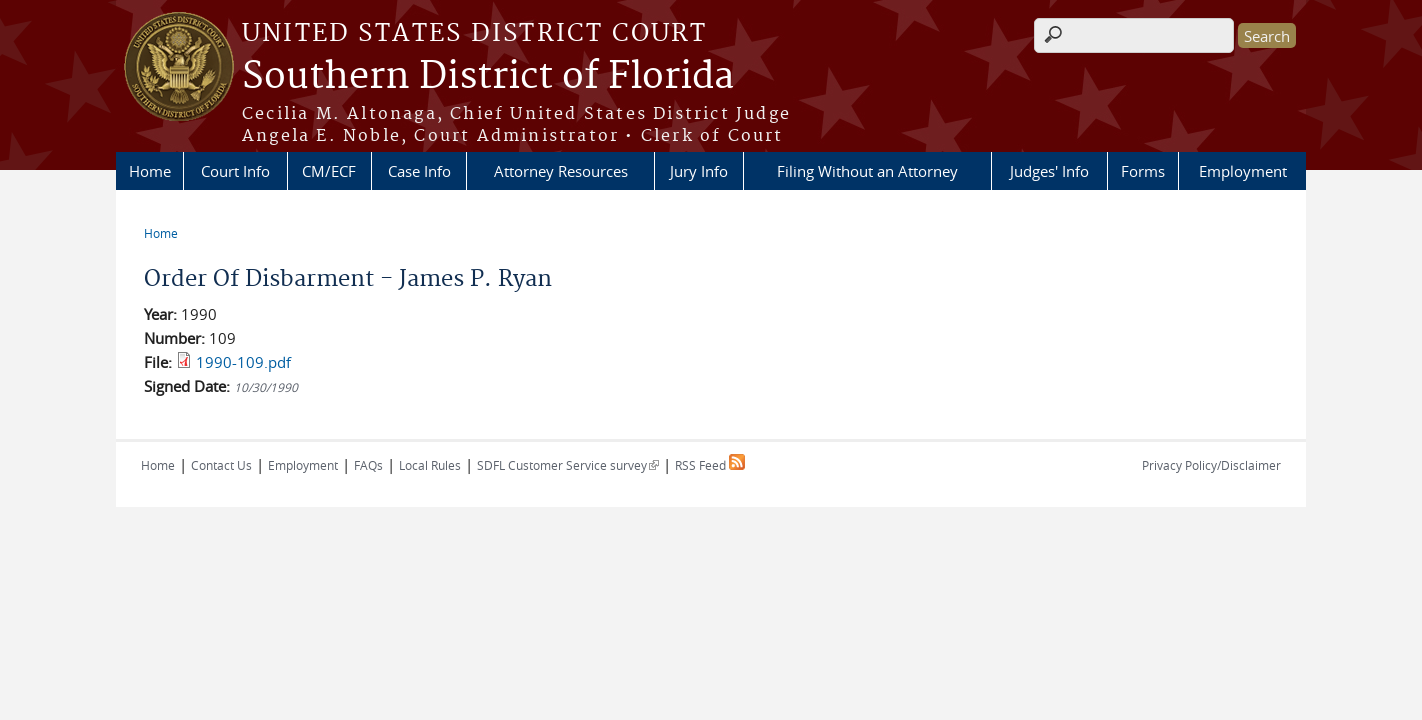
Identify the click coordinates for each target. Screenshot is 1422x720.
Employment (1243, 171)
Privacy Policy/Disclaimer (1211, 465)
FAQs (368, 465)
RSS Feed (710, 465)
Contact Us (221, 465)
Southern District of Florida (488, 77)
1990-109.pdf (243, 362)
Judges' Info (1049, 171)
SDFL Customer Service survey (568, 465)
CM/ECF (329, 171)
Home (150, 171)
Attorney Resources (561, 171)
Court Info (235, 171)
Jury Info (699, 171)
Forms (1143, 171)
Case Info (419, 171)
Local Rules (430, 465)
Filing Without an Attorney (867, 171)
